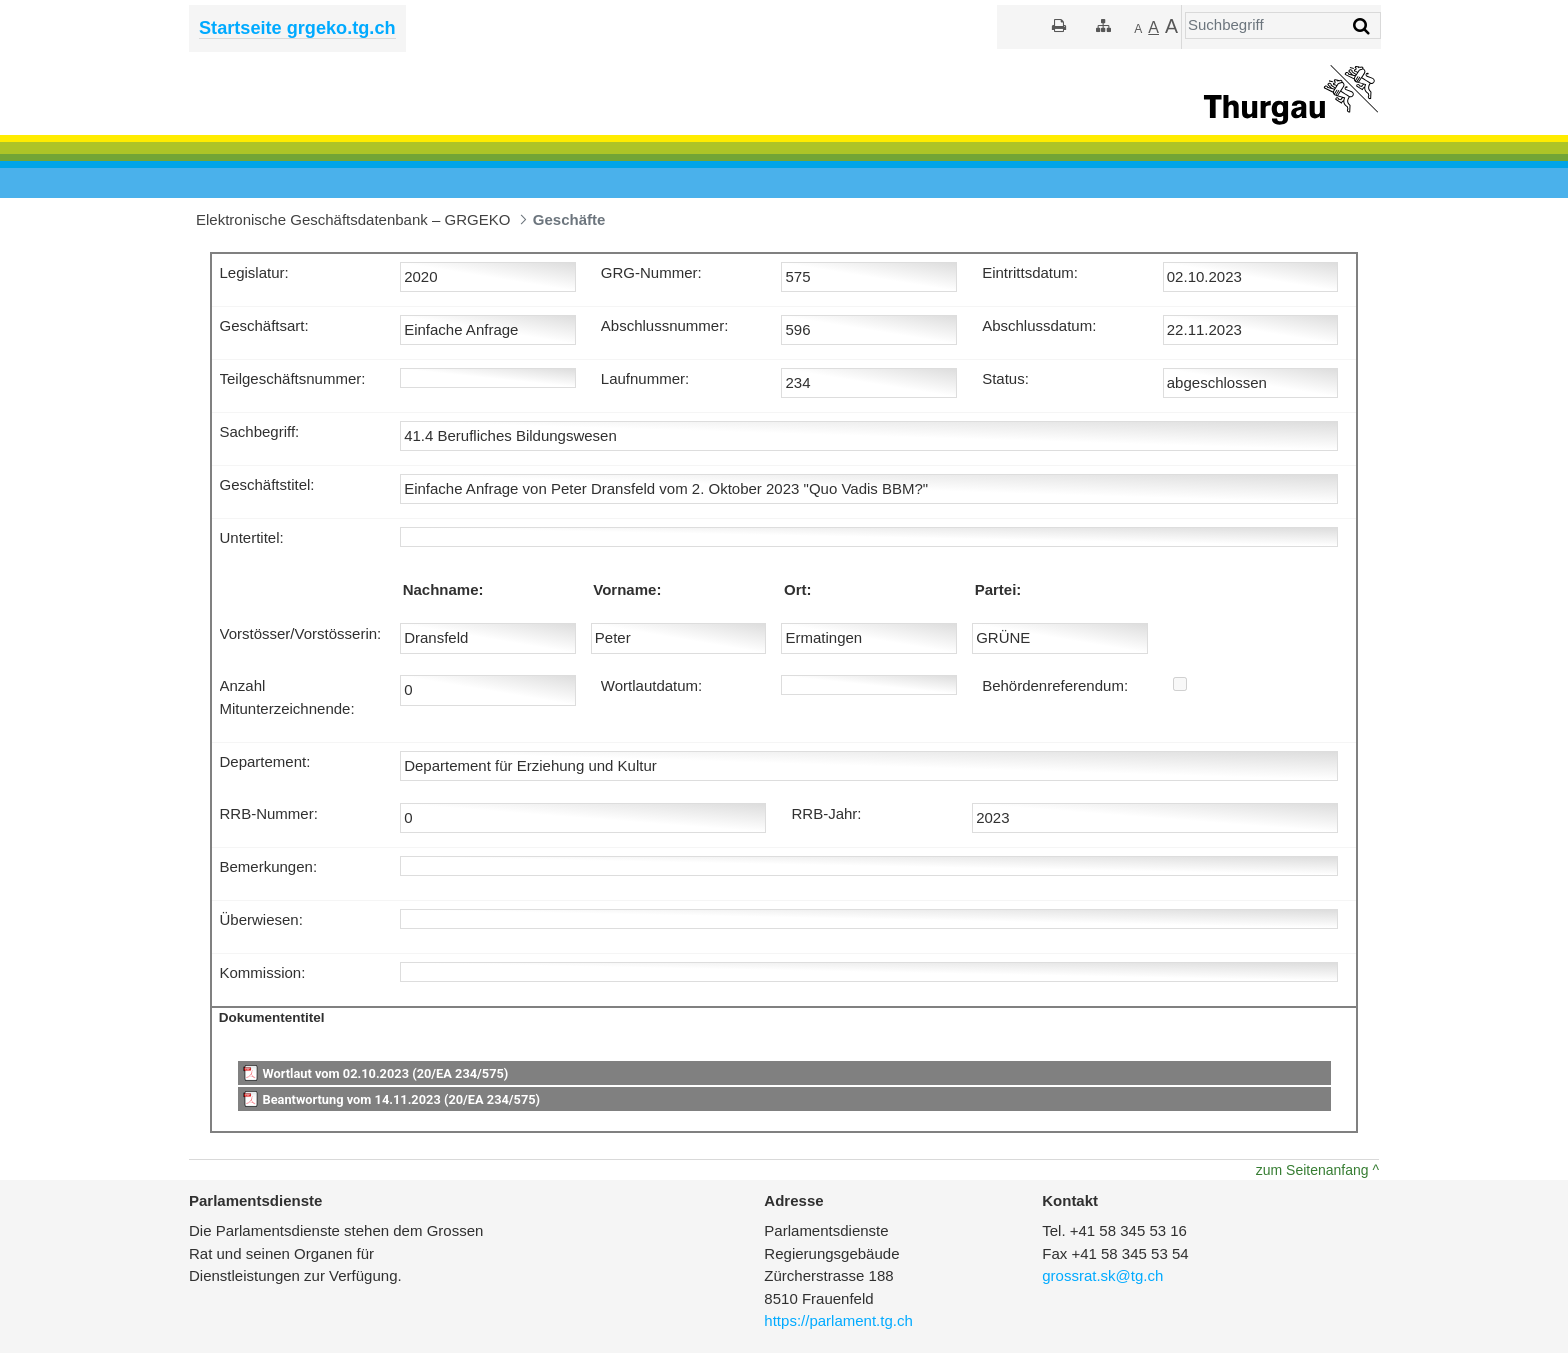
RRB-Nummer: (269, 813)
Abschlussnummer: (665, 325)
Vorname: (627, 589)
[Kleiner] (1138, 28)
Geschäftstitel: (267, 484)
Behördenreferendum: (1055, 685)
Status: (1005, 378)
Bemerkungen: (269, 866)
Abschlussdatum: (1039, 325)
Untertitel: (252, 537)
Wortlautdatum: (651, 685)
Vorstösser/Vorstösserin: (301, 633)
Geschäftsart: (264, 325)
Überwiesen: (261, 919)
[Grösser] (1153, 28)
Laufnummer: (645, 378)
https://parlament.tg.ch (838, 1320)
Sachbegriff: (260, 431)
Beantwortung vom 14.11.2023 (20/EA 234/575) (401, 1099)
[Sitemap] (1103, 25)
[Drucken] (1059, 25)
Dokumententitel (272, 1017)
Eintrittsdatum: (1030, 272)
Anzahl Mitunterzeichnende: (287, 697)
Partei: (998, 589)
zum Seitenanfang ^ (1317, 1170)
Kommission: (263, 972)
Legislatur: (254, 272)
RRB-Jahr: (826, 813)
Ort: (798, 589)
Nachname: (443, 589)
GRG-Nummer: (651, 272)
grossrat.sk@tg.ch (1102, 1275)
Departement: (265, 761)
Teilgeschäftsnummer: (293, 378)
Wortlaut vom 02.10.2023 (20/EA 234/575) (385, 1073)
